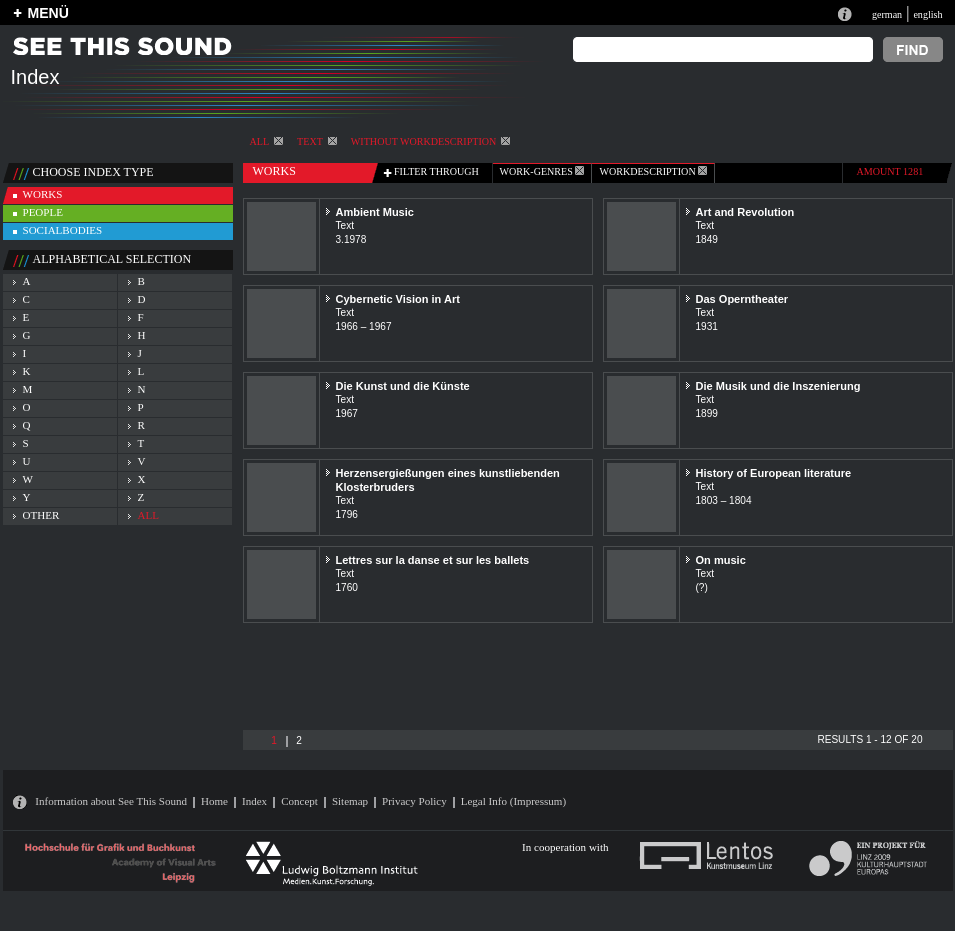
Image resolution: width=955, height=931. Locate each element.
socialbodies (63, 230)
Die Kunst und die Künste (403, 386)
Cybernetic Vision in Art (398, 299)
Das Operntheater (742, 299)
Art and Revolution (745, 212)
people (43, 212)
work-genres (542, 171)
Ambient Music (375, 212)
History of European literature (774, 473)
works (43, 194)
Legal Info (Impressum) (513, 801)
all (148, 515)
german (887, 14)
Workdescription (653, 171)
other (41, 515)
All (267, 141)
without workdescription (430, 141)
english (927, 14)
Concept (299, 801)
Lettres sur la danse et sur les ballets (433, 560)
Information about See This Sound (111, 801)
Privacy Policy (414, 801)
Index (254, 801)
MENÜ (48, 13)
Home (214, 801)
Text (317, 141)
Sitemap (350, 801)
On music (721, 560)
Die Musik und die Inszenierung (778, 386)
